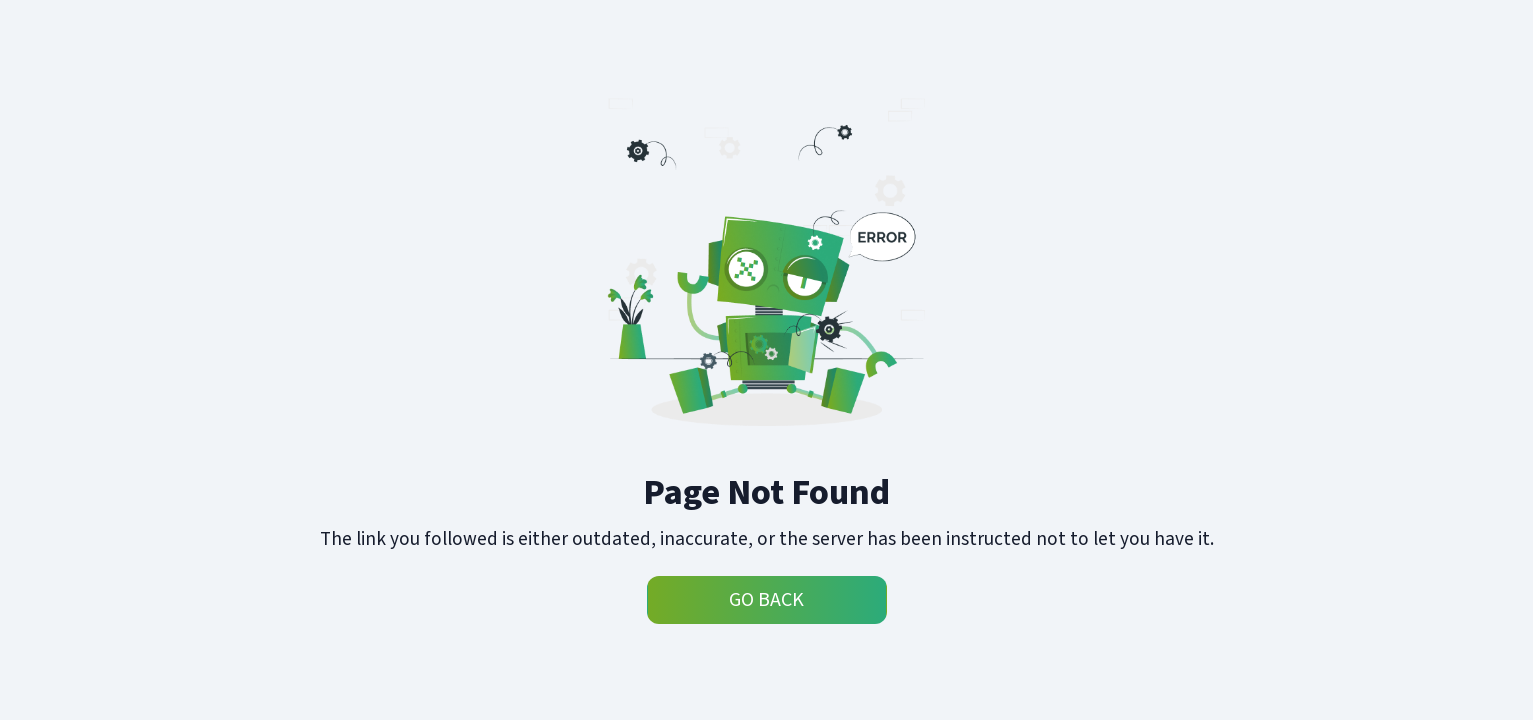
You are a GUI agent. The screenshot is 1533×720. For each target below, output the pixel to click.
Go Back (766, 600)
